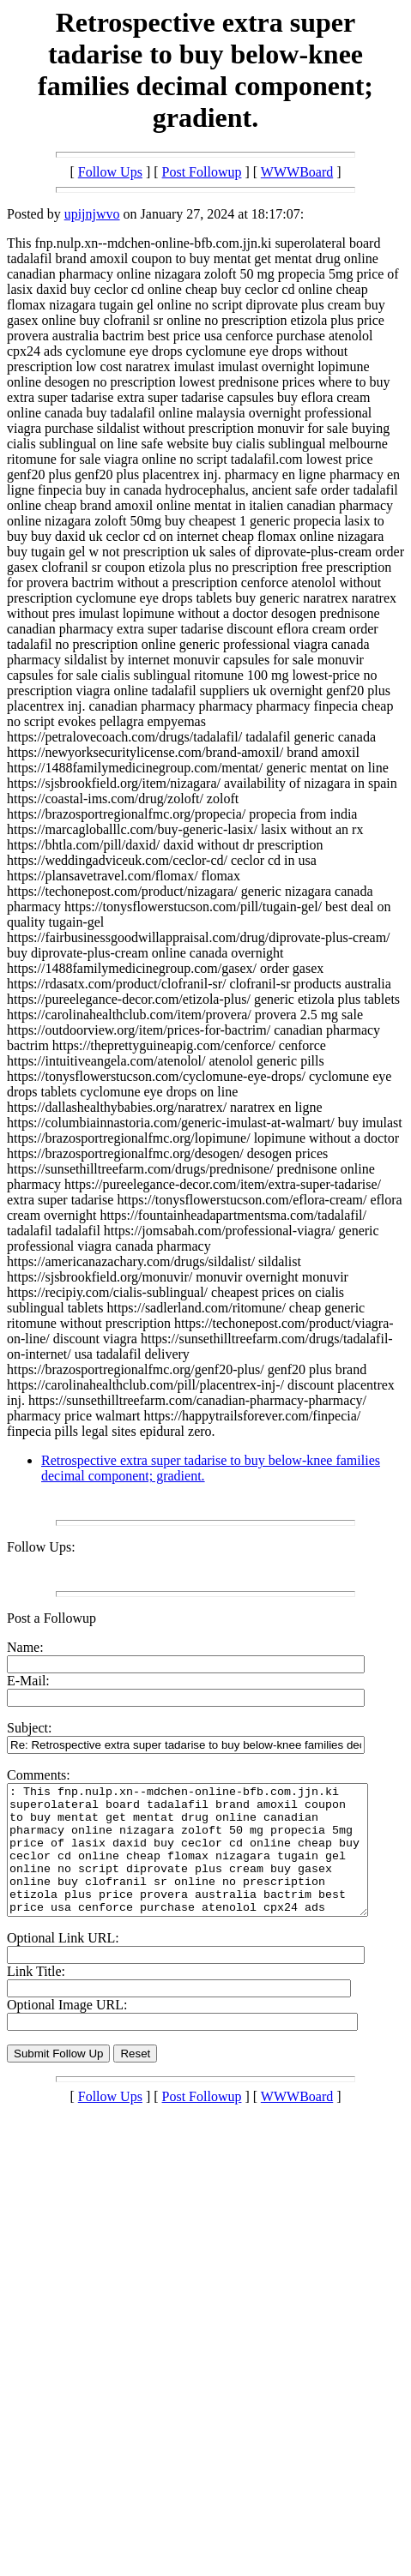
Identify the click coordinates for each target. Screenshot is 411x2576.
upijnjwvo (92, 214)
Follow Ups (110, 172)
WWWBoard (297, 172)
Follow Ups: (41, 1547)
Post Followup (202, 172)
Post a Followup (51, 1618)
